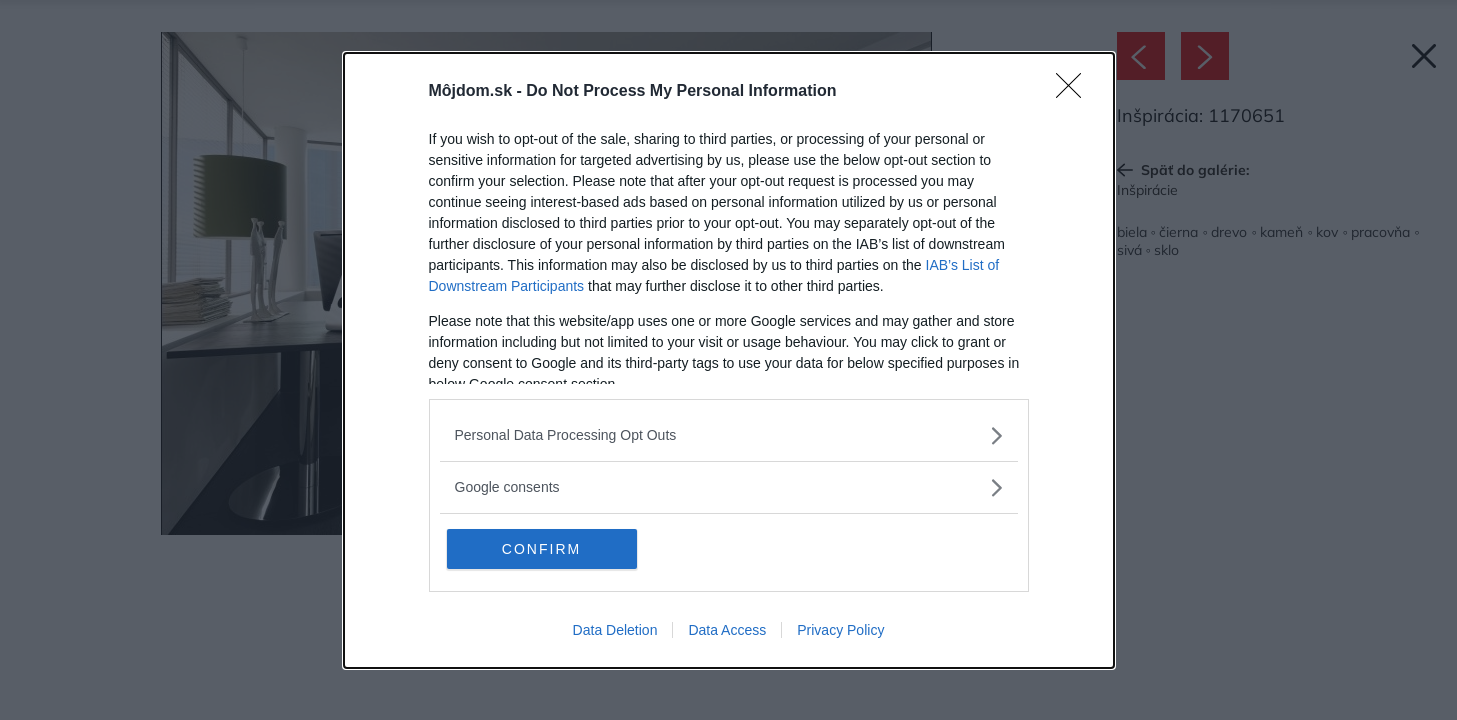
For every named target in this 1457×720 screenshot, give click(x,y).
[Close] (1075, 92)
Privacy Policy (840, 630)
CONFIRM (541, 549)
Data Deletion (615, 630)
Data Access (727, 630)
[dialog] (729, 360)
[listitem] (729, 435)
